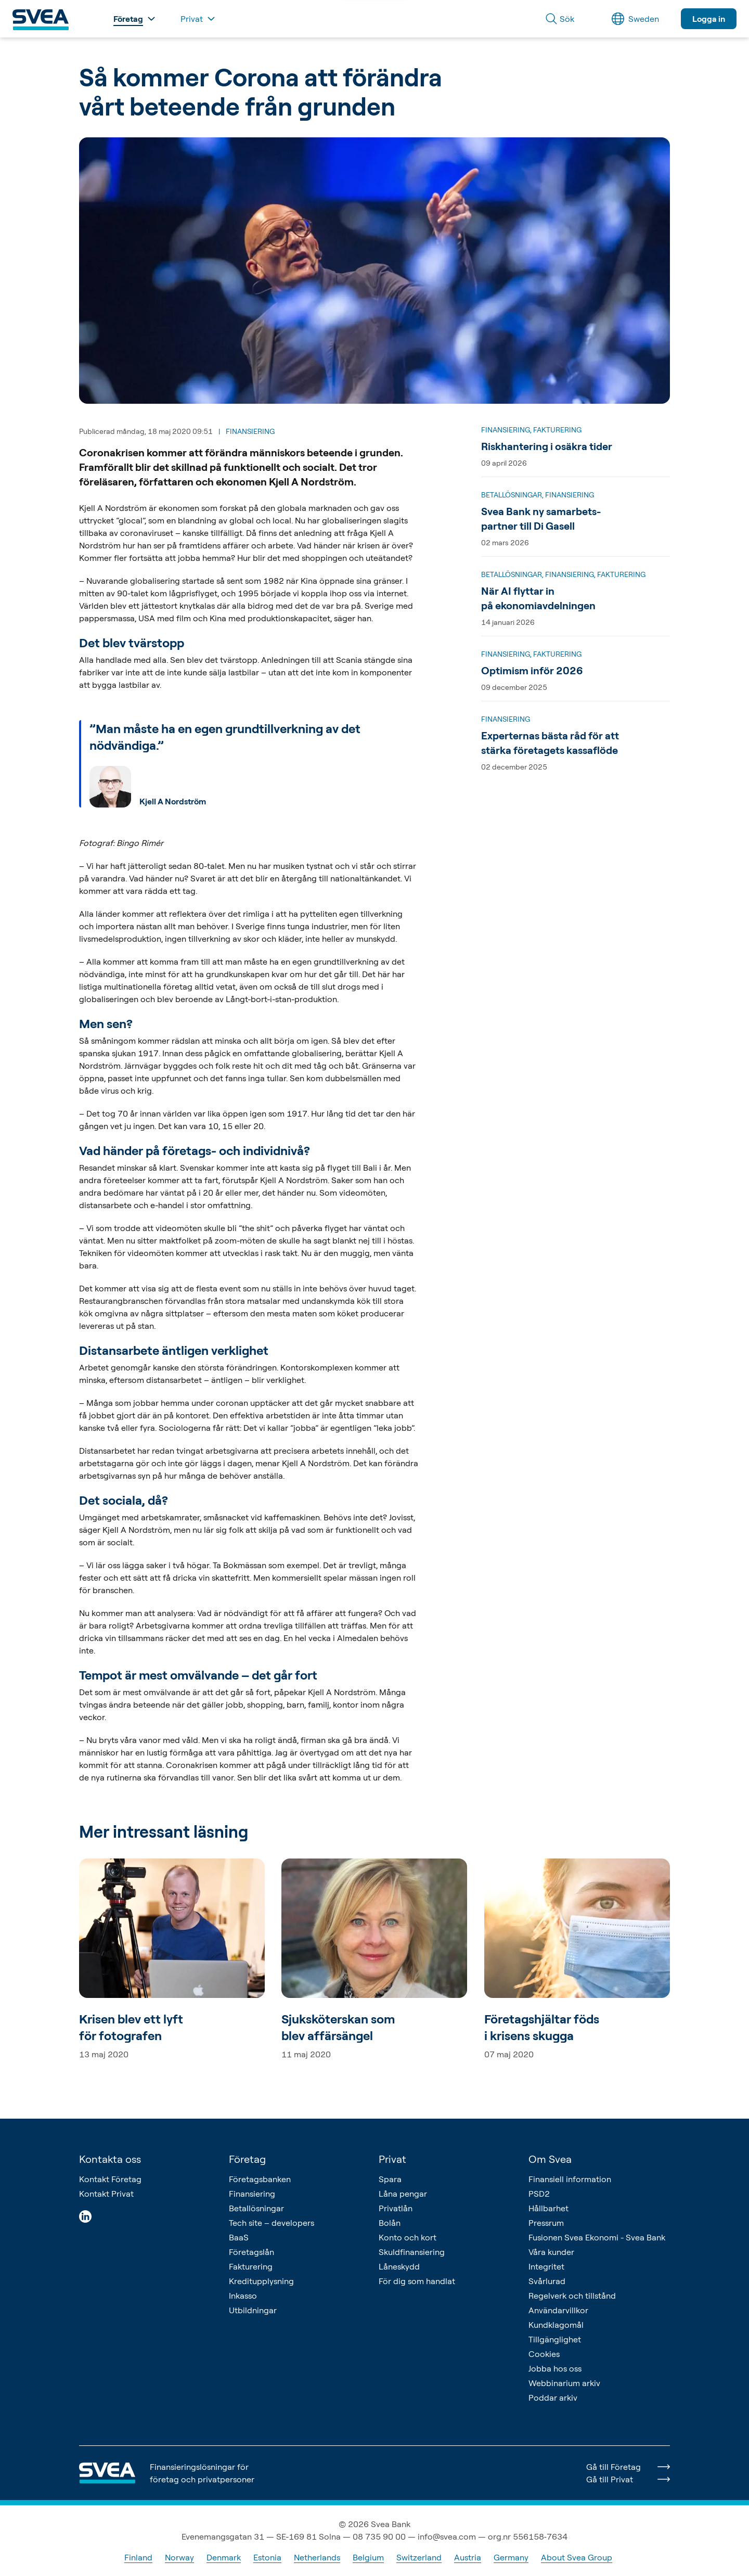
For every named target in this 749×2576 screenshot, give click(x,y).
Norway (179, 2557)
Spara (390, 2179)
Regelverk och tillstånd (572, 2295)
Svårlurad (546, 2281)
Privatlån (395, 2208)
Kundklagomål (556, 2324)
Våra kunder (551, 2252)
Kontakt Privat (106, 2193)
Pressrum (546, 2223)
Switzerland (419, 2557)
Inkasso (243, 2295)
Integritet (546, 2266)
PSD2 (539, 2193)
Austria (467, 2557)
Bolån (390, 2223)
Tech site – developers (271, 2223)
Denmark (223, 2557)
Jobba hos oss (555, 2368)
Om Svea (550, 2158)
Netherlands (317, 2557)
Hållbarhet (548, 2208)
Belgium (368, 2557)
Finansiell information (569, 2179)
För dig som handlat (417, 2281)
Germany (511, 2557)
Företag (247, 2158)
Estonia (267, 2557)
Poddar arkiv (552, 2397)
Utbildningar (253, 2310)
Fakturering (251, 2266)
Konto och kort (407, 2237)
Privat (392, 2158)
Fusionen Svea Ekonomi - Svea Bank (596, 2237)
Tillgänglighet (554, 2339)
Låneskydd (399, 2266)
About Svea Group (576, 2557)
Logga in (708, 19)
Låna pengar (403, 2193)
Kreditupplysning (261, 2281)
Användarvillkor (558, 2310)
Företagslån (251, 2252)
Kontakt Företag (110, 2179)
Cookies (544, 2354)
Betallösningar (256, 2208)
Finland (138, 2557)
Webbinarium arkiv (564, 2383)
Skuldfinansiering (412, 2252)
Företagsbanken (260, 2179)
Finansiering (252, 2193)
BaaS (239, 2237)
